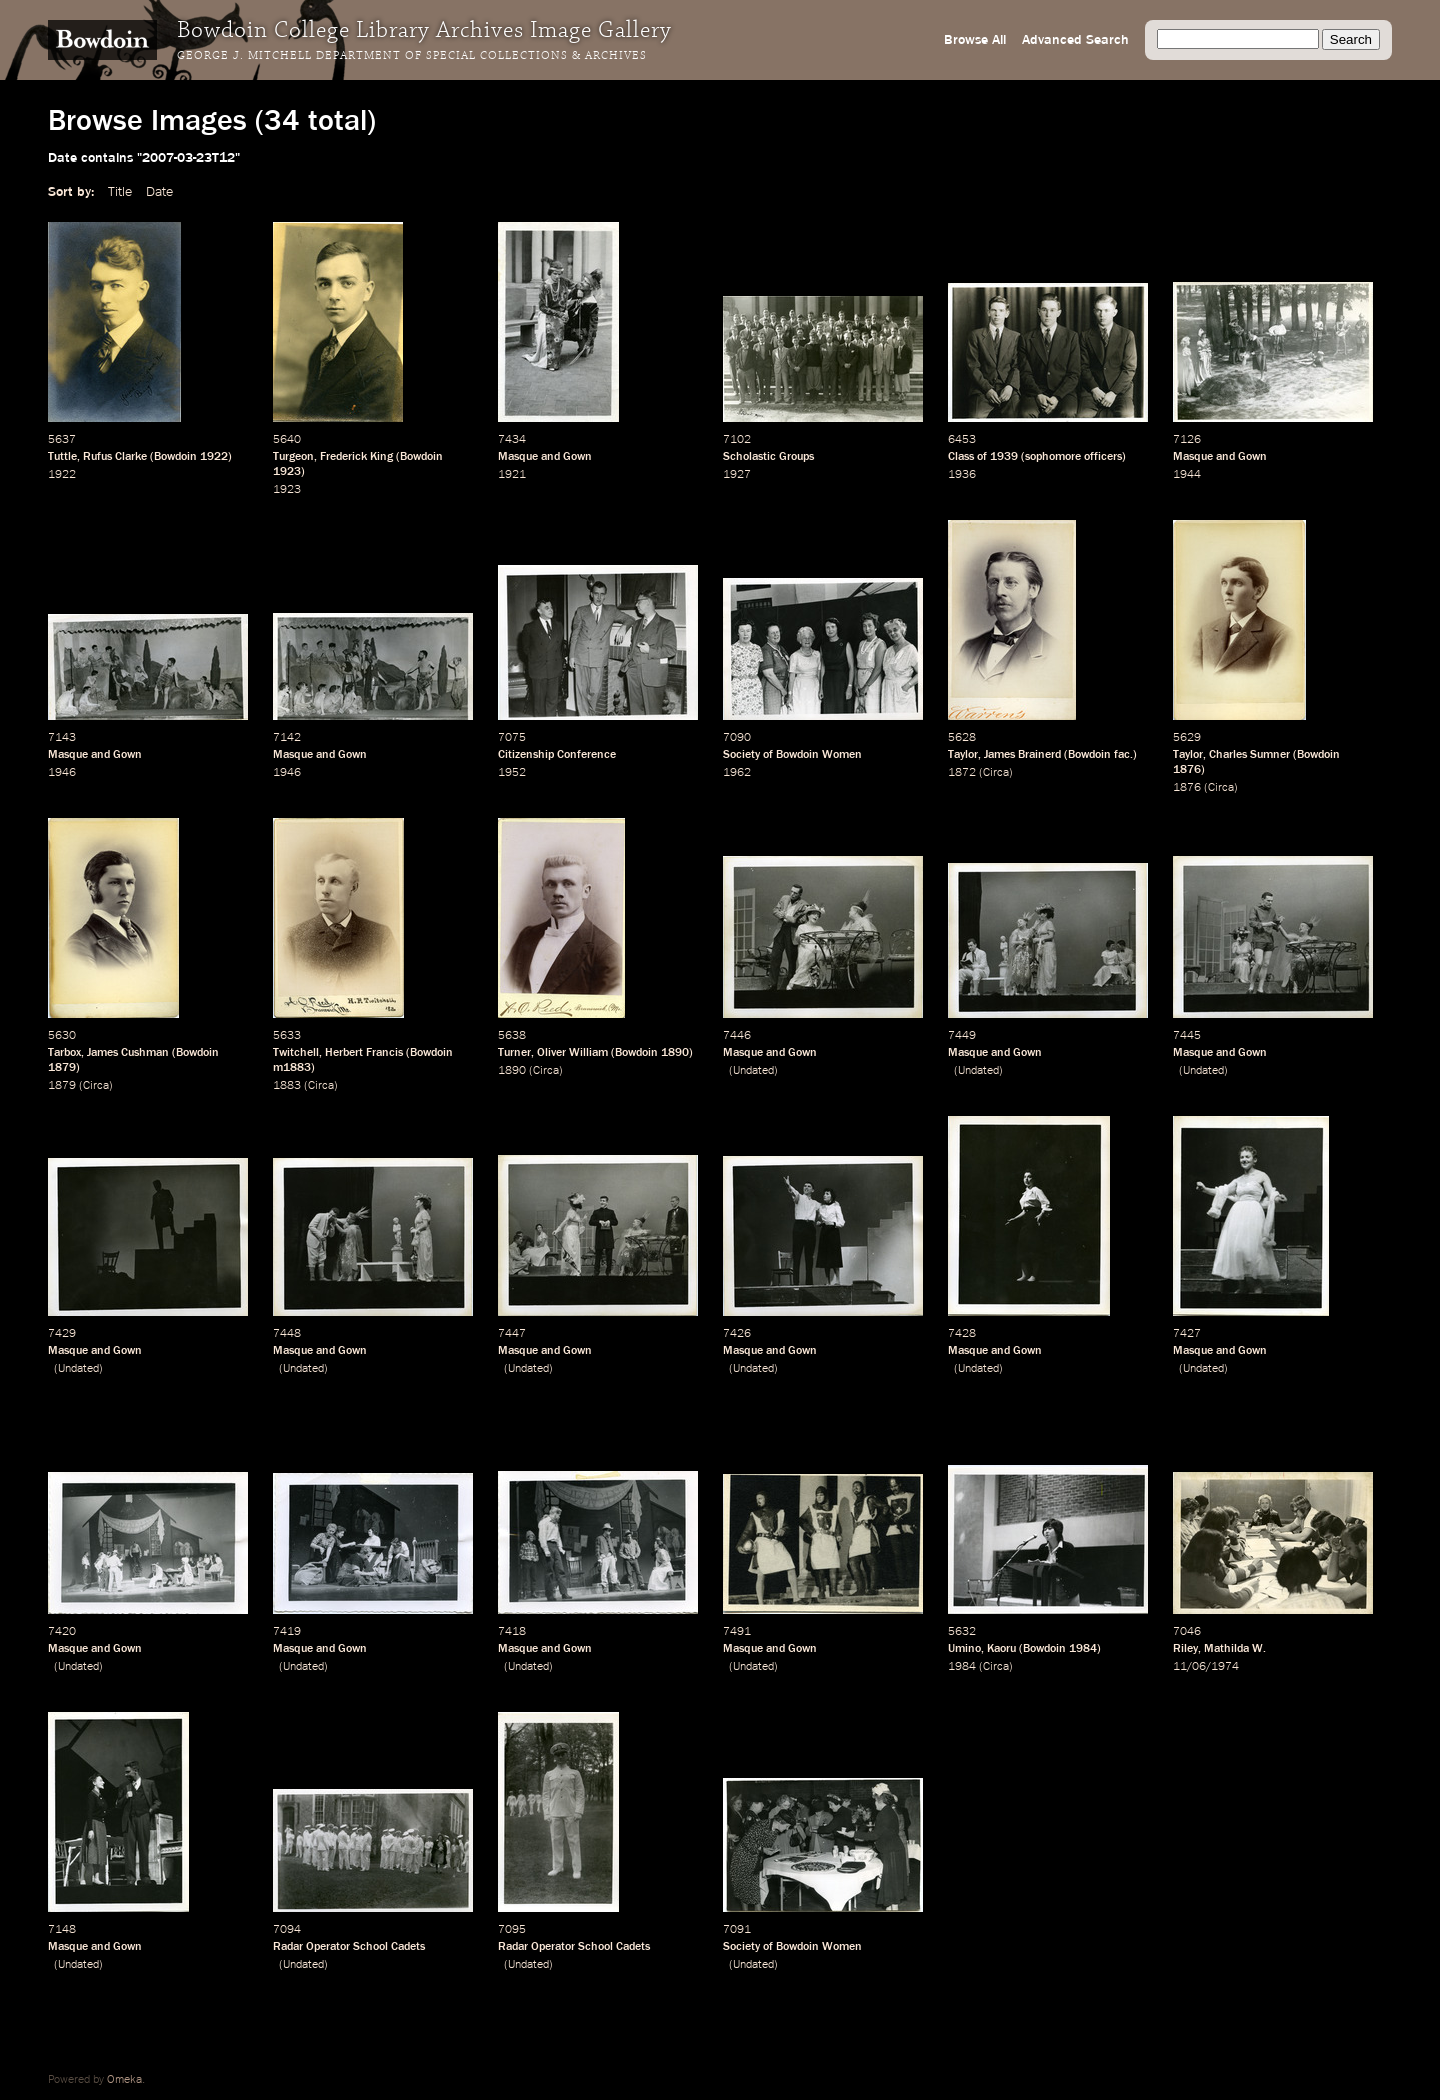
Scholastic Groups (768, 457)
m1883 (292, 1068)
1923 (287, 472)
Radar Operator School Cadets (349, 1947)
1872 (962, 773)
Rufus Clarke (115, 457)
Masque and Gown (545, 457)
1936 (962, 475)
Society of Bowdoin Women (792, 755)
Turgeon (293, 457)
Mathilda (1226, 1649)
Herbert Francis (364, 1053)
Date (159, 192)
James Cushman (128, 1053)
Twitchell (296, 1053)
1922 (214, 457)
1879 (62, 1068)
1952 (512, 773)
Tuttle (62, 457)
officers (1103, 457)
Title (120, 192)
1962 (737, 773)
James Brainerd (1022, 755)
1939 (1004, 457)
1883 (287, 1086)
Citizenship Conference (557, 755)
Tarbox (64, 1053)
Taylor (963, 755)
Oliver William (572, 1053)
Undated (753, 1071)
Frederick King (356, 457)
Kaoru (1001, 1649)
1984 (1083, 1649)
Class (961, 457)
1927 (737, 475)
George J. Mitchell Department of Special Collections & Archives (412, 56)
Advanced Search (1075, 40)
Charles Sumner (1249, 755)
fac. (1123, 755)
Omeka (124, 2080)
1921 (512, 475)
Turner (514, 1053)
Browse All (975, 40)
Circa (996, 773)
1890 (675, 1053)
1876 (1187, 770)
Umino (964, 1649)
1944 (1187, 475)
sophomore (1053, 457)
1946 (62, 773)
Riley (1185, 1649)
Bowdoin (175, 457)
